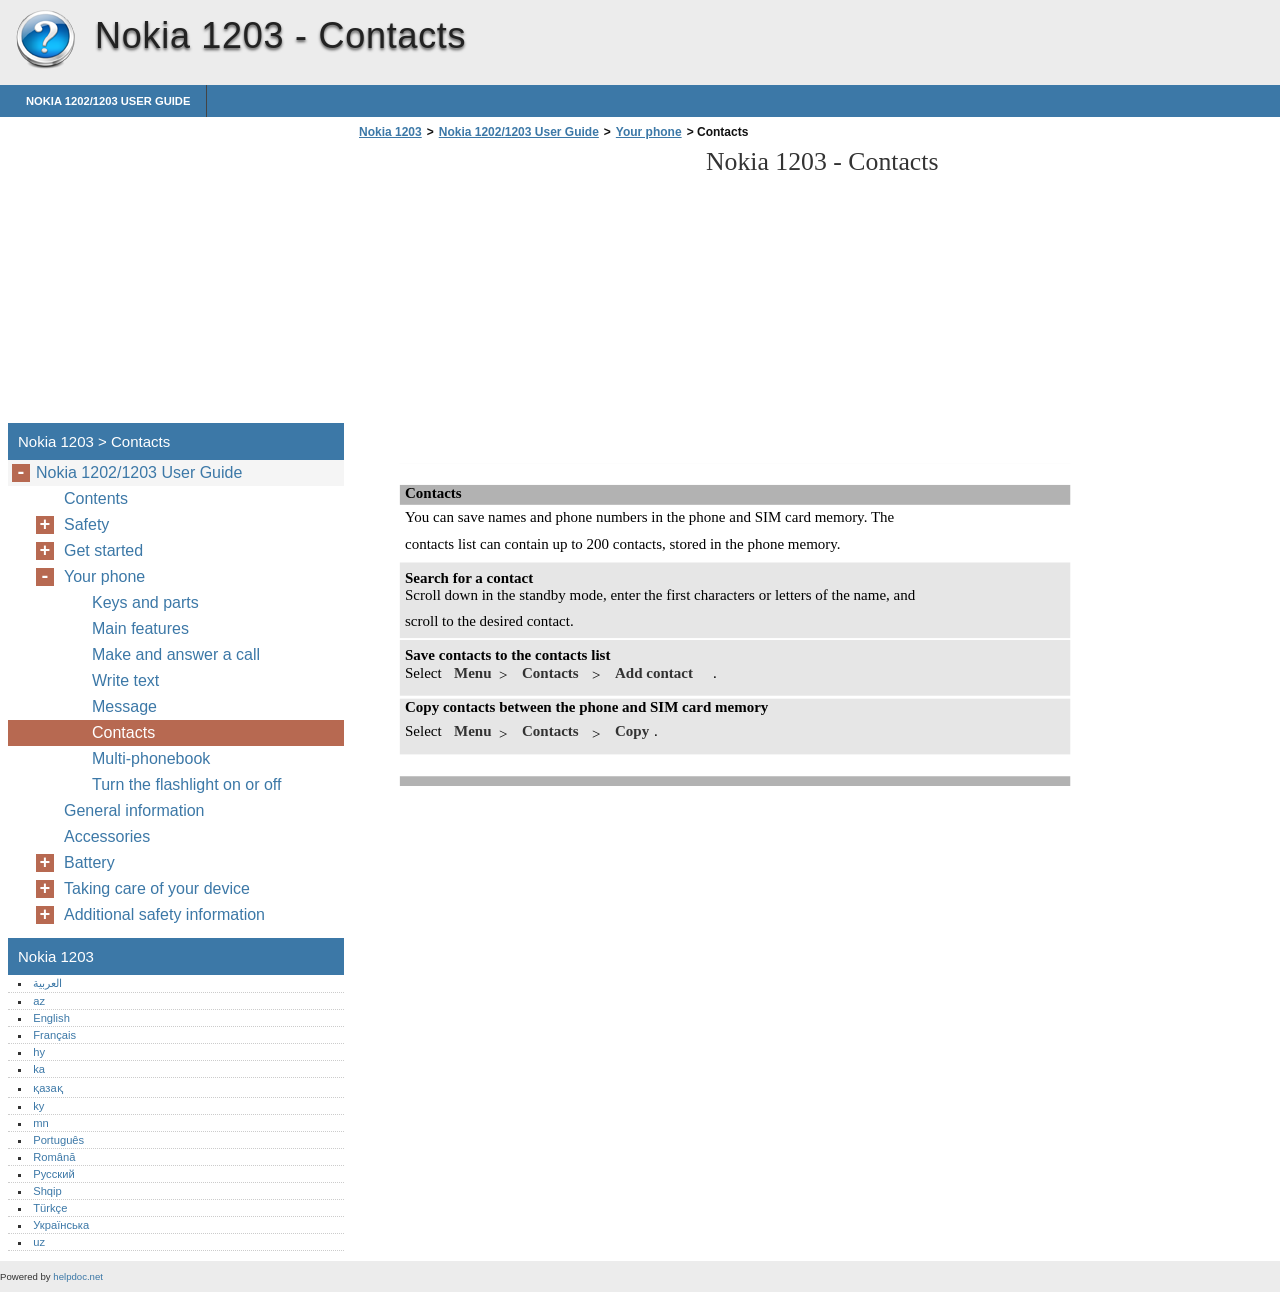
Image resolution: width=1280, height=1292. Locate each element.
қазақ (47, 1088)
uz (39, 1242)
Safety (86, 524)
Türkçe (50, 1208)
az (39, 1001)
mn (41, 1123)
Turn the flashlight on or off (186, 784)
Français (54, 1035)
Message (124, 706)
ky (38, 1106)
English (51, 1018)
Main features (140, 628)
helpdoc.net (78, 1276)
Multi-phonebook (151, 758)
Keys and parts (145, 602)
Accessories (107, 836)
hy (39, 1052)
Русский (54, 1174)
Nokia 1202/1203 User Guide (108, 101)
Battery (89, 862)
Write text (125, 680)
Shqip (47, 1191)
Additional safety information (164, 914)
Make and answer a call (176, 654)
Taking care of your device (157, 888)
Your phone (649, 132)
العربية (47, 983)
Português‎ (58, 1140)
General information (134, 810)
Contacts (123, 732)
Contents (96, 498)
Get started (103, 550)
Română (54, 1157)
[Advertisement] (522, 287)
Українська (61, 1225)
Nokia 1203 (45, 40)
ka (39, 1069)
